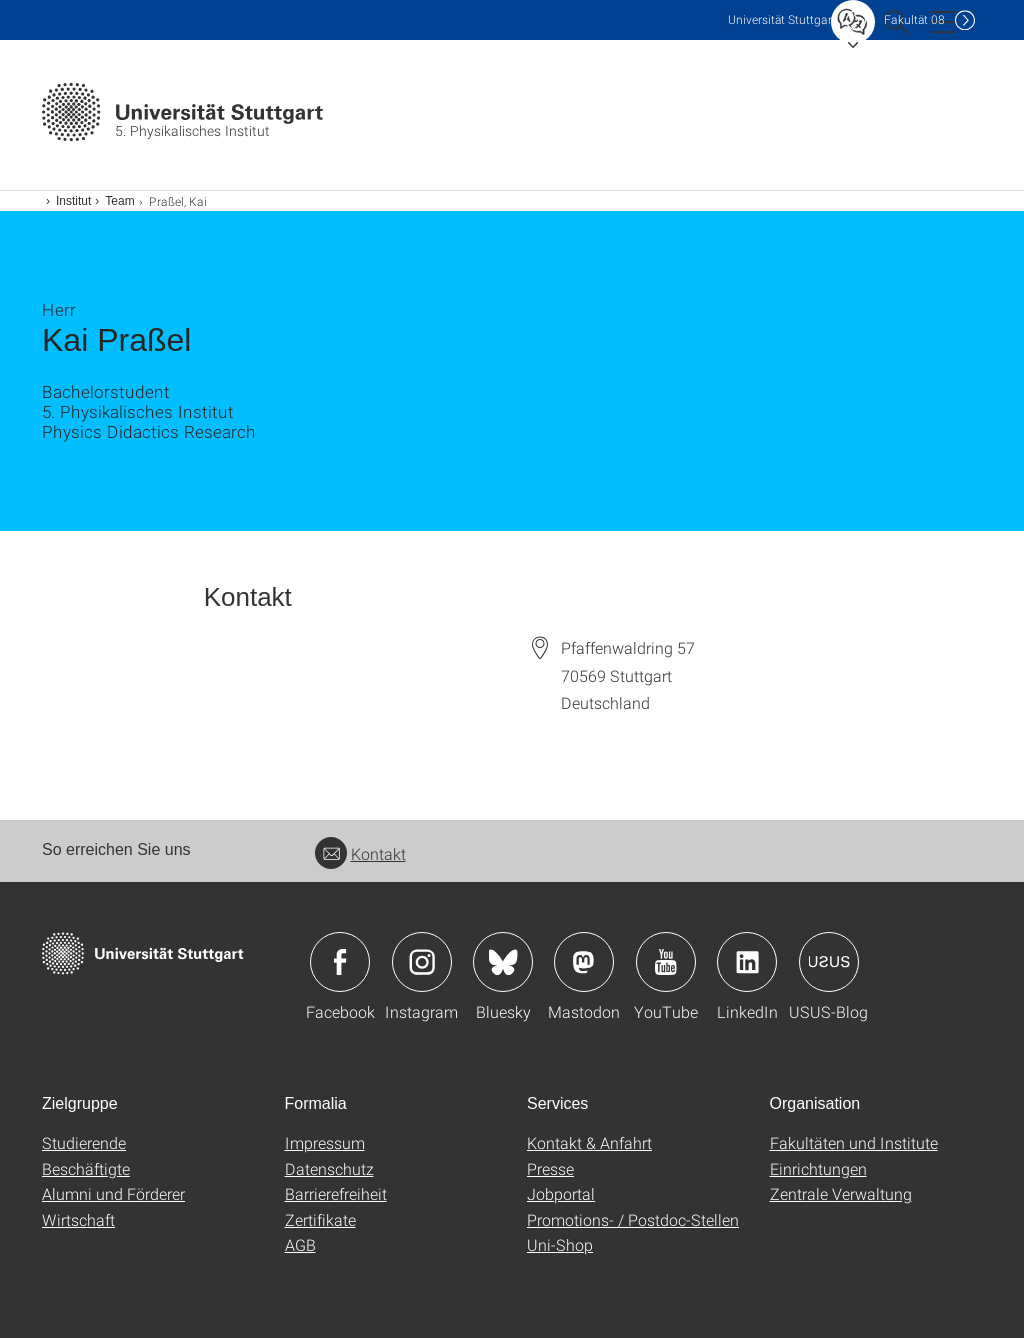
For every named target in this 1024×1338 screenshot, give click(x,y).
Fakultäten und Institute (854, 1142)
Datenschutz (329, 1168)
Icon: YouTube (666, 962)
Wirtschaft (78, 1219)
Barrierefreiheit (336, 1193)
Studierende (84, 1142)
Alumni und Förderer (113, 1193)
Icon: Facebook (340, 962)
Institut (73, 201)
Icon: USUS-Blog (829, 962)
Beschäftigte (86, 1168)
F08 (914, 19)
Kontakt (360, 853)
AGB (300, 1244)
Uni (782, 19)
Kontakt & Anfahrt (589, 1142)
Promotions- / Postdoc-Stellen (633, 1219)
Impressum (325, 1142)
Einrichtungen (818, 1168)
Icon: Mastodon (584, 962)
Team (119, 201)
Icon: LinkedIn (747, 962)
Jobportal (561, 1193)
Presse (550, 1168)
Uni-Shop (560, 1244)
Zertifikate (320, 1219)
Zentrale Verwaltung (841, 1193)
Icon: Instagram (422, 962)
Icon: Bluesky (503, 962)
